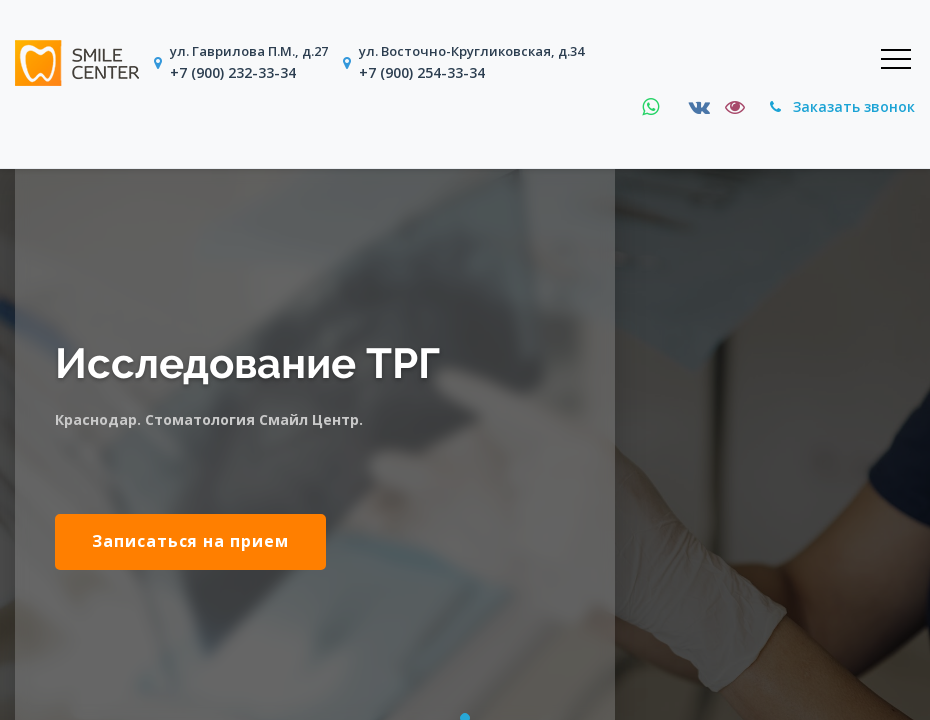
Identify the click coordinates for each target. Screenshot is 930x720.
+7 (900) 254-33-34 (422, 72)
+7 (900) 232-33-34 (233, 72)
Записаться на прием (191, 542)
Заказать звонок (842, 106)
